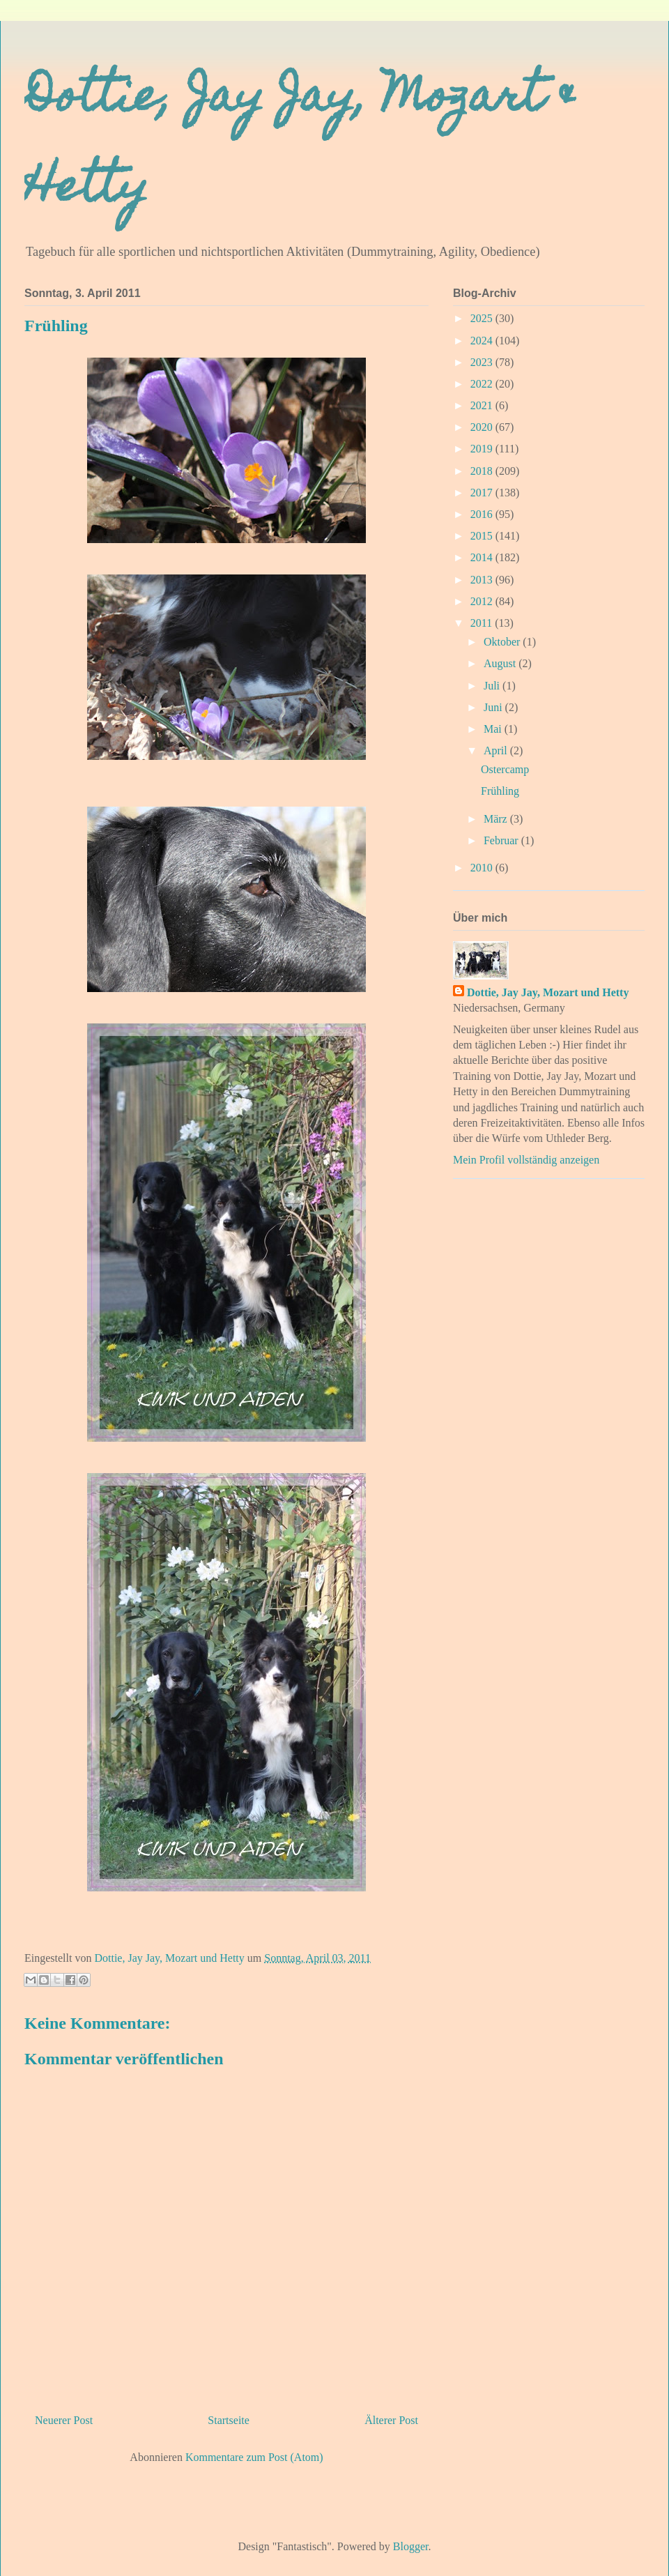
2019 (482, 449)
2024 (482, 340)
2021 (482, 405)
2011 (482, 623)
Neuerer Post (64, 2420)
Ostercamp (505, 769)
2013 (482, 580)
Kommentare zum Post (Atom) (254, 2457)
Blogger (411, 2546)
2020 (482, 427)
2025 (482, 318)
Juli (493, 686)
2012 (482, 601)
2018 (482, 471)
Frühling (500, 791)
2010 (482, 868)
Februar (502, 840)
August (501, 663)
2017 (482, 492)
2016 (482, 514)
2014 (482, 557)
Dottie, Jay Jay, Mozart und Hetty (548, 992)
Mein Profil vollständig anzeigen (526, 1160)
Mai (494, 729)
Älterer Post (391, 2420)
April (497, 750)
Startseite (228, 2420)
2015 (482, 536)
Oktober (503, 642)
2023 (482, 362)
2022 (482, 384)
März (497, 819)
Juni (494, 707)
